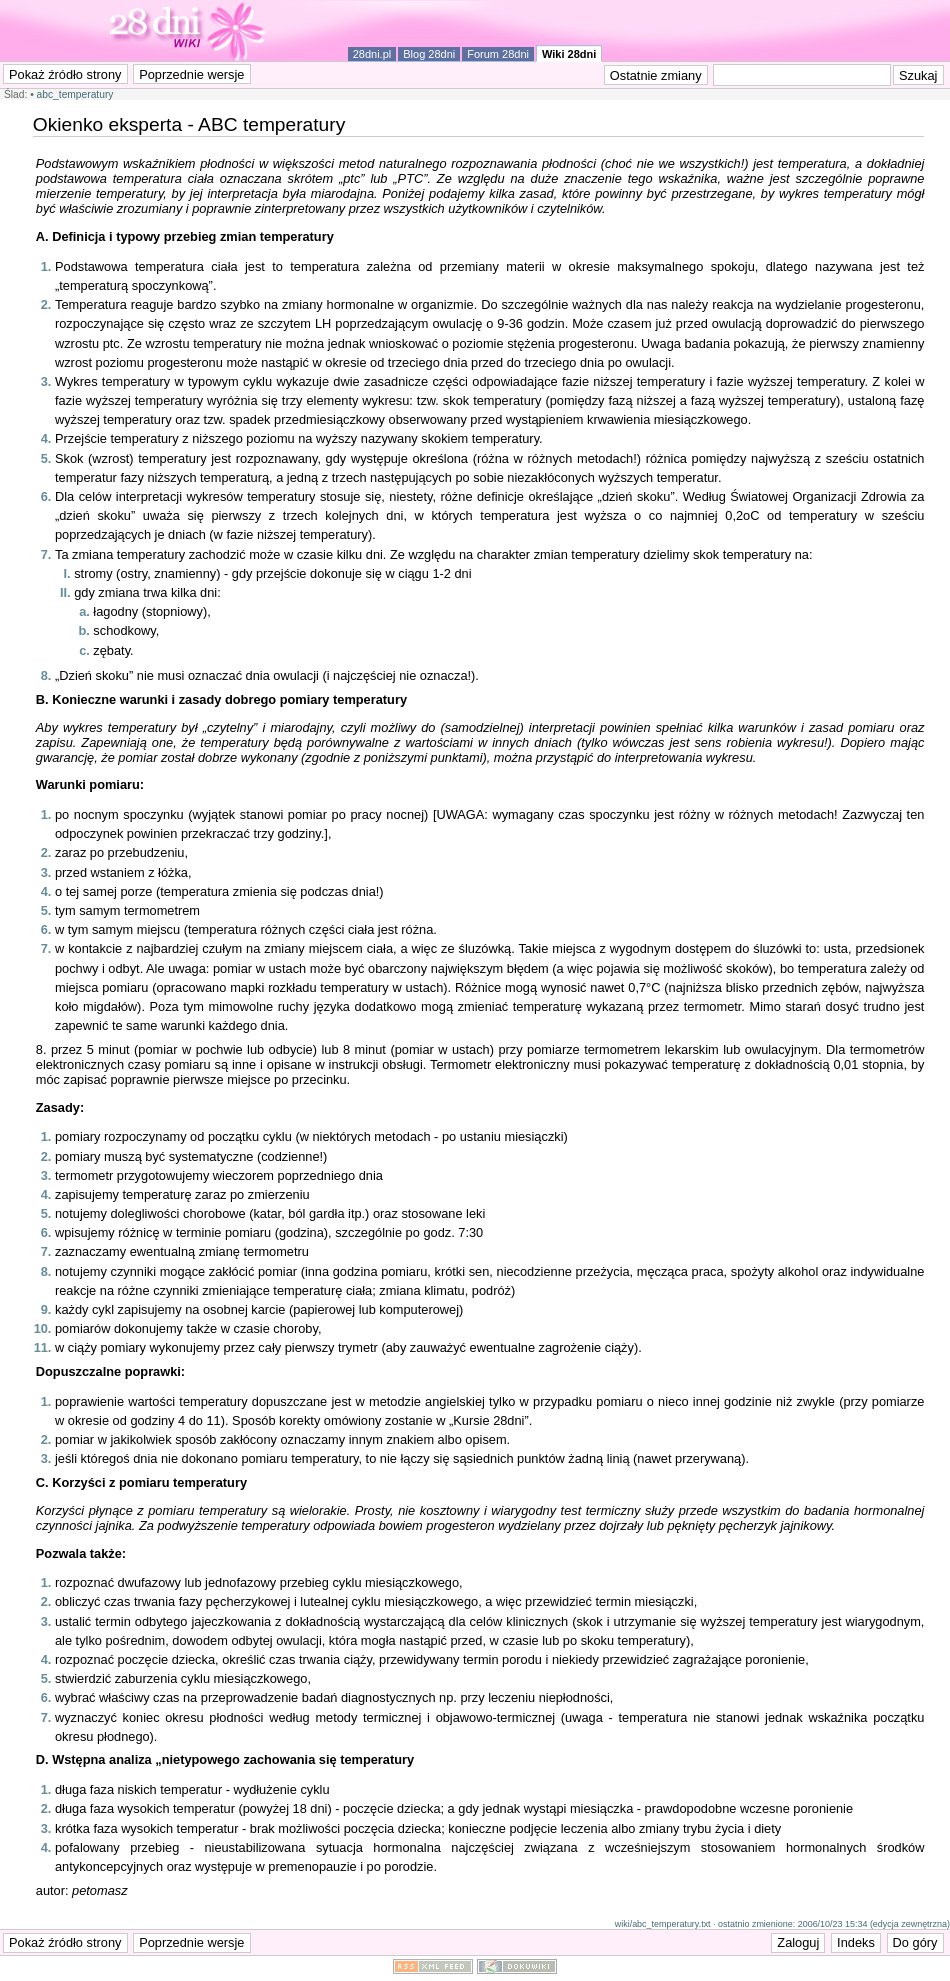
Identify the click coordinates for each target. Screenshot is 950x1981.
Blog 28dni (429, 54)
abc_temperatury (75, 94)
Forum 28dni (498, 54)
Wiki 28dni (569, 54)
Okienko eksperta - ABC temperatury (189, 124)
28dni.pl (372, 54)
